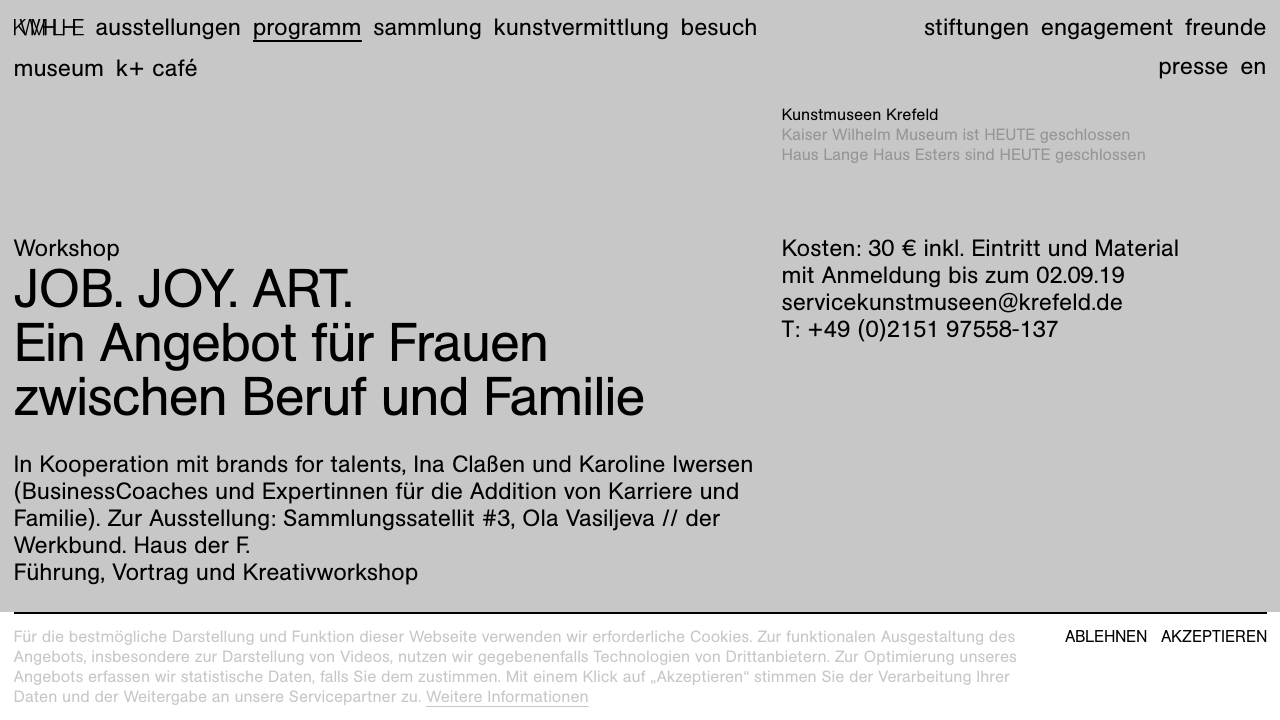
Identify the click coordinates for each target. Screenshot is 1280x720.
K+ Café (157, 68)
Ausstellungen (168, 27)
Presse (1193, 66)
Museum (59, 68)
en (1253, 66)
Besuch (719, 27)
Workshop (67, 248)
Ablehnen (1106, 637)
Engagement (1107, 27)
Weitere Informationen (507, 696)
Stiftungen (976, 27)
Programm (307, 27)
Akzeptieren (1214, 637)
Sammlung (427, 27)
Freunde (1226, 27)
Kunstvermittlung (581, 27)
